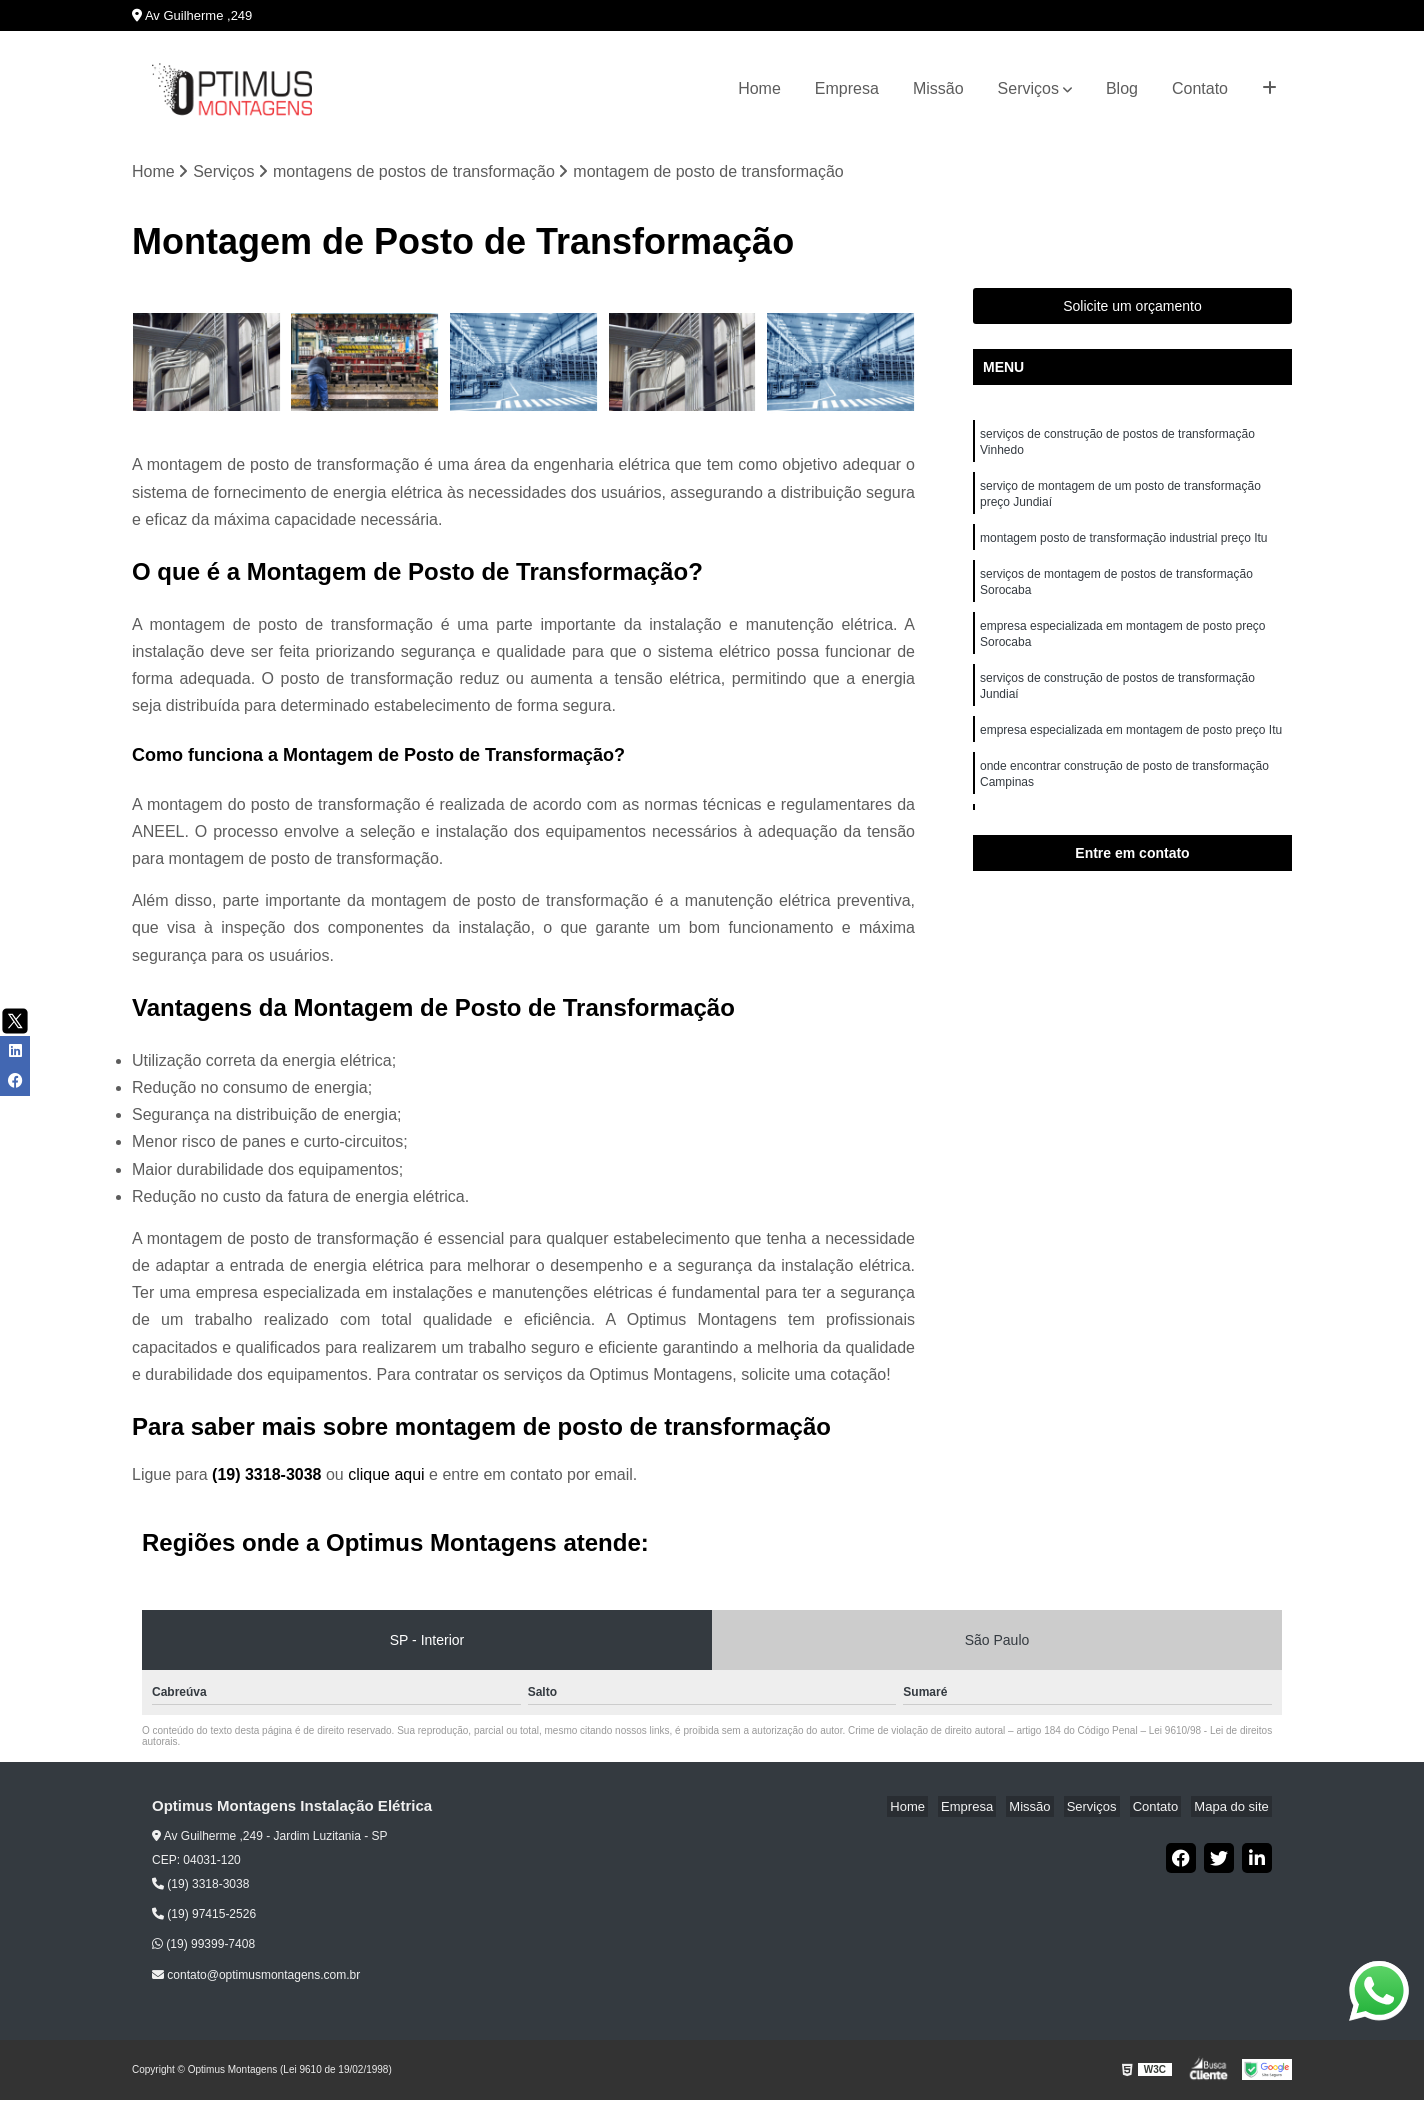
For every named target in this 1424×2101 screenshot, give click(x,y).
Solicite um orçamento (1132, 308)
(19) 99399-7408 (203, 1946)
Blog (1122, 88)
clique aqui (386, 1476)
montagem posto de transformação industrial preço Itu (1125, 549)
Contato (1200, 88)
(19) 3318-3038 (269, 1476)
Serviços (1028, 88)
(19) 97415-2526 (204, 1916)
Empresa (847, 88)
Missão (938, 88)
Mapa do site (1234, 1808)
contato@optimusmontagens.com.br (256, 1976)
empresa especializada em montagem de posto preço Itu (1133, 755)
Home (759, 88)
